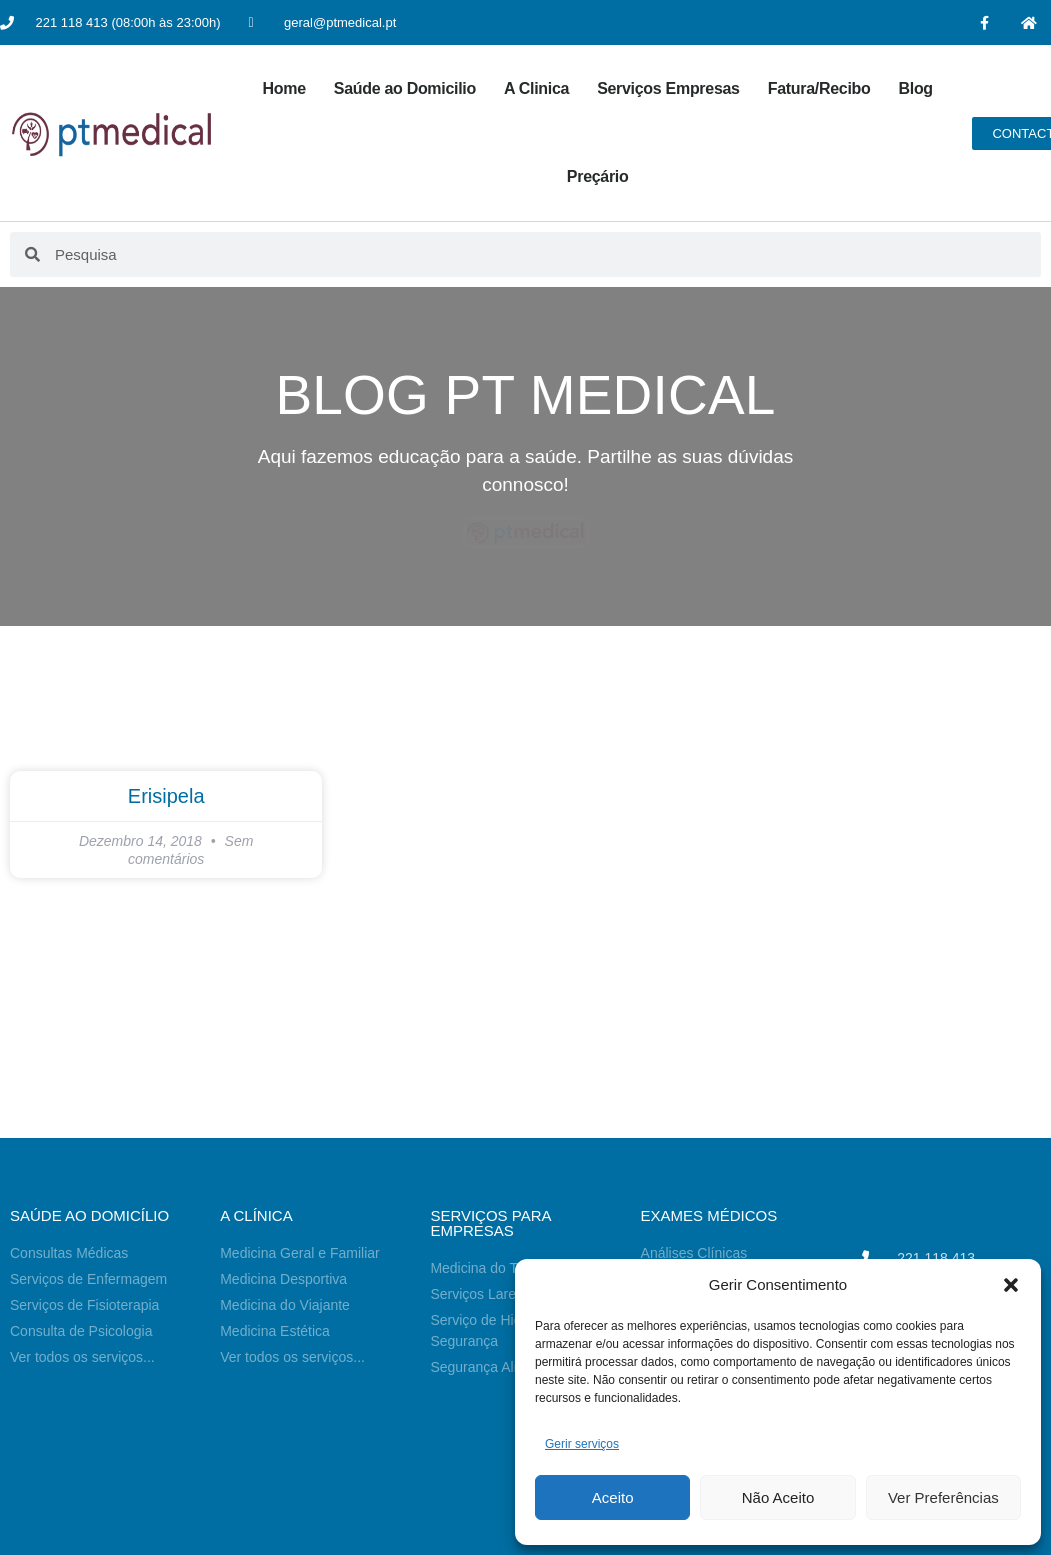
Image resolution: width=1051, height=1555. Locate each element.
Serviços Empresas (668, 88)
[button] (1011, 1285)
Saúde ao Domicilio (405, 88)
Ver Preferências (943, 1497)
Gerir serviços (582, 1444)
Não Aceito (778, 1497)
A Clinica (536, 88)
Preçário (598, 176)
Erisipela (166, 796)
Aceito (613, 1497)
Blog (915, 88)
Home (284, 88)
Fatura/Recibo (819, 88)
